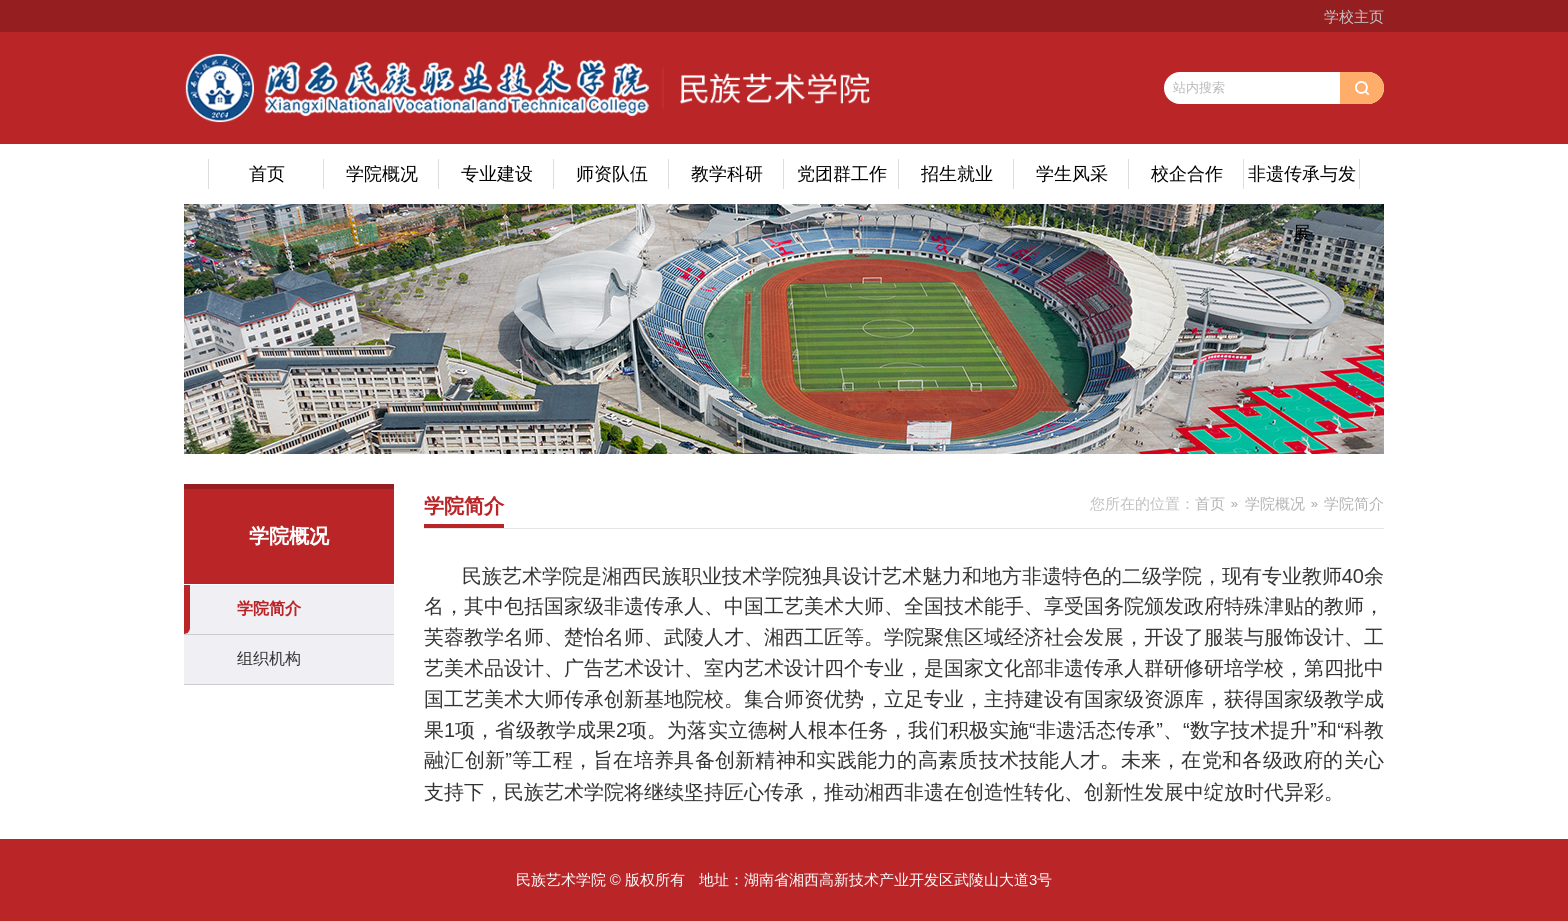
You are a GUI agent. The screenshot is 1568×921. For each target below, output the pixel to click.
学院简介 (269, 608)
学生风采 (1072, 174)
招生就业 (957, 174)
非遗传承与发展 (1302, 184)
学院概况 (382, 174)
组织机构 (269, 658)
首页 (267, 174)
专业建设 (497, 174)
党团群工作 (842, 174)
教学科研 (727, 174)
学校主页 (1354, 16)
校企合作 (1187, 174)
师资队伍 (612, 174)
